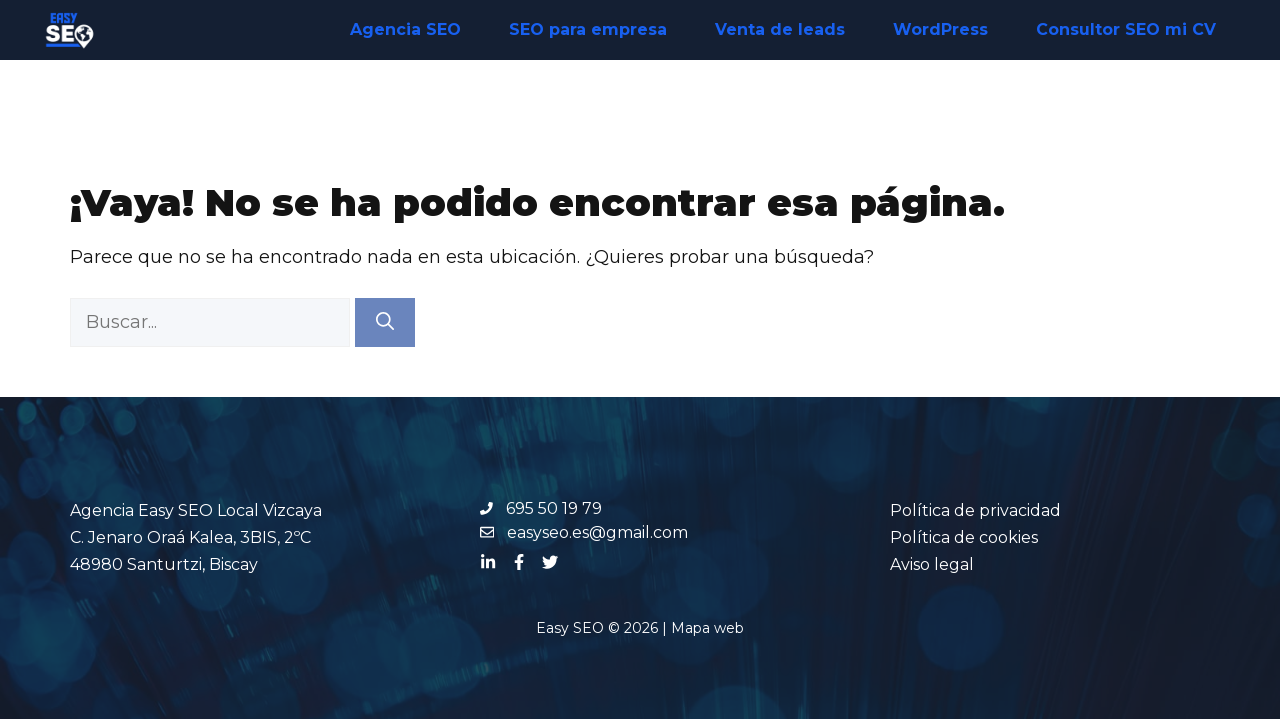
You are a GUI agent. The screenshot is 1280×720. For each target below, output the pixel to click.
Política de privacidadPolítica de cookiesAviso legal (975, 537)
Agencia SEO (405, 29)
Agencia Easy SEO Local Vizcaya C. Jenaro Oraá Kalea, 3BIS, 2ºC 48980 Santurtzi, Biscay (196, 537)
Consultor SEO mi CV (1126, 29)
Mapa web (707, 628)
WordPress (940, 29)
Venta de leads (780, 29)
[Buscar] (385, 322)
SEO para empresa (588, 29)
